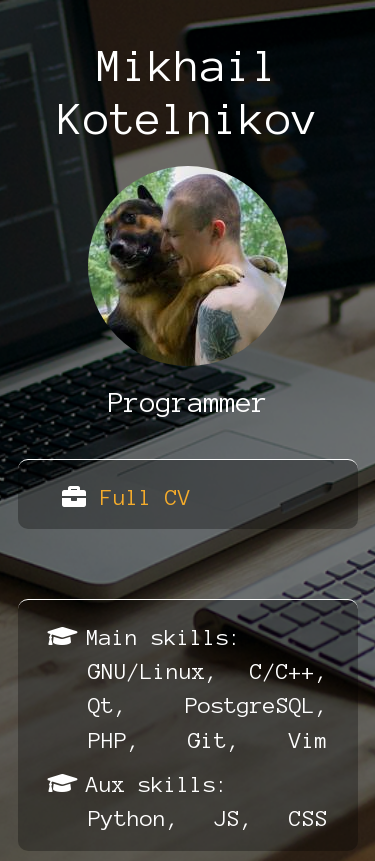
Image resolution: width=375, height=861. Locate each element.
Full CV (145, 497)
